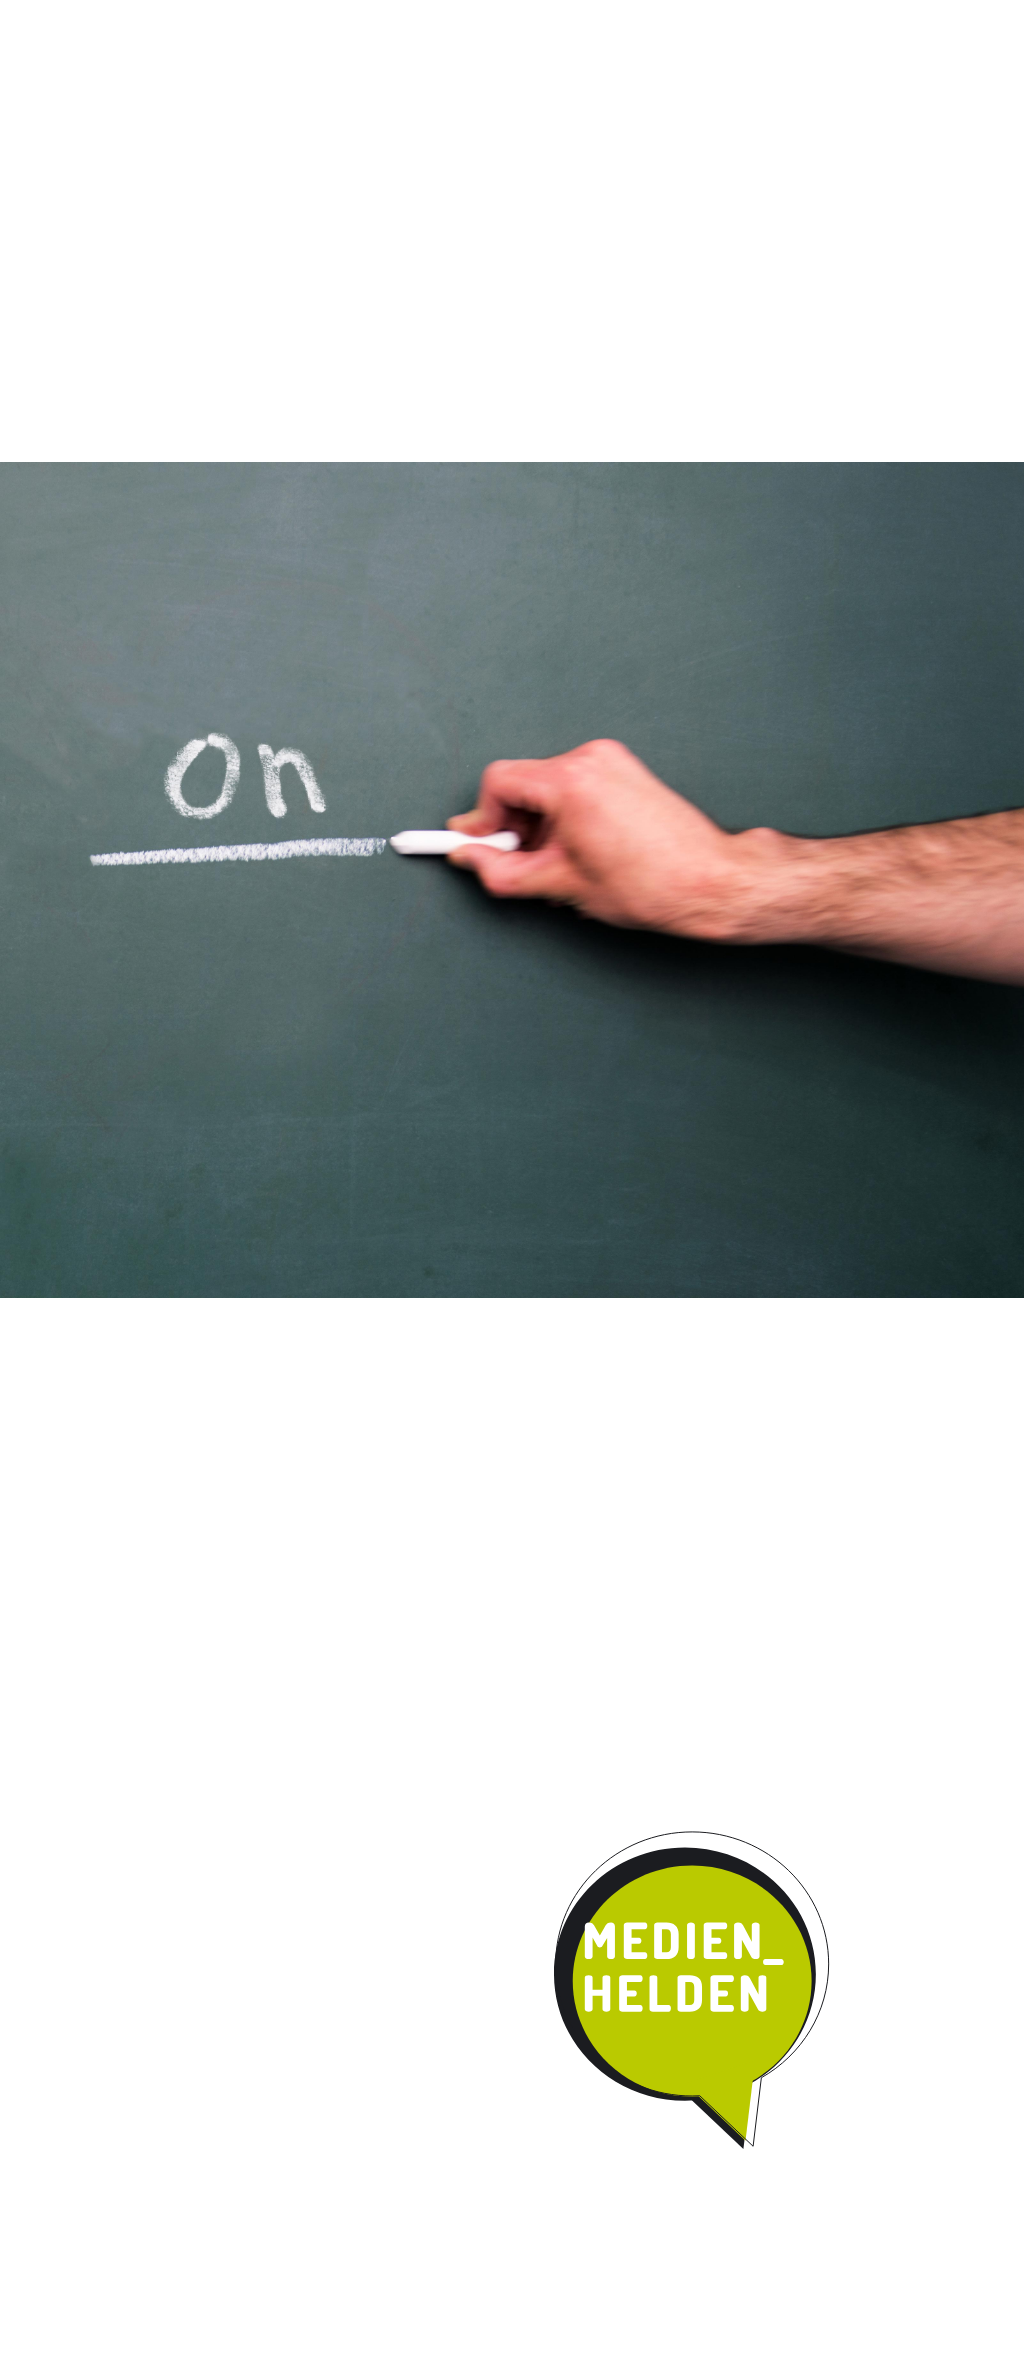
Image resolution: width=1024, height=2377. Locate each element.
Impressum (850, 18)
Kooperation (615, 164)
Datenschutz (950, 18)
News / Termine (744, 18)
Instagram (659, 18)
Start (72, 162)
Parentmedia (869, 164)
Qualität (354, 164)
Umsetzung (477, 164)
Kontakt (742, 164)
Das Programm (219, 164)
